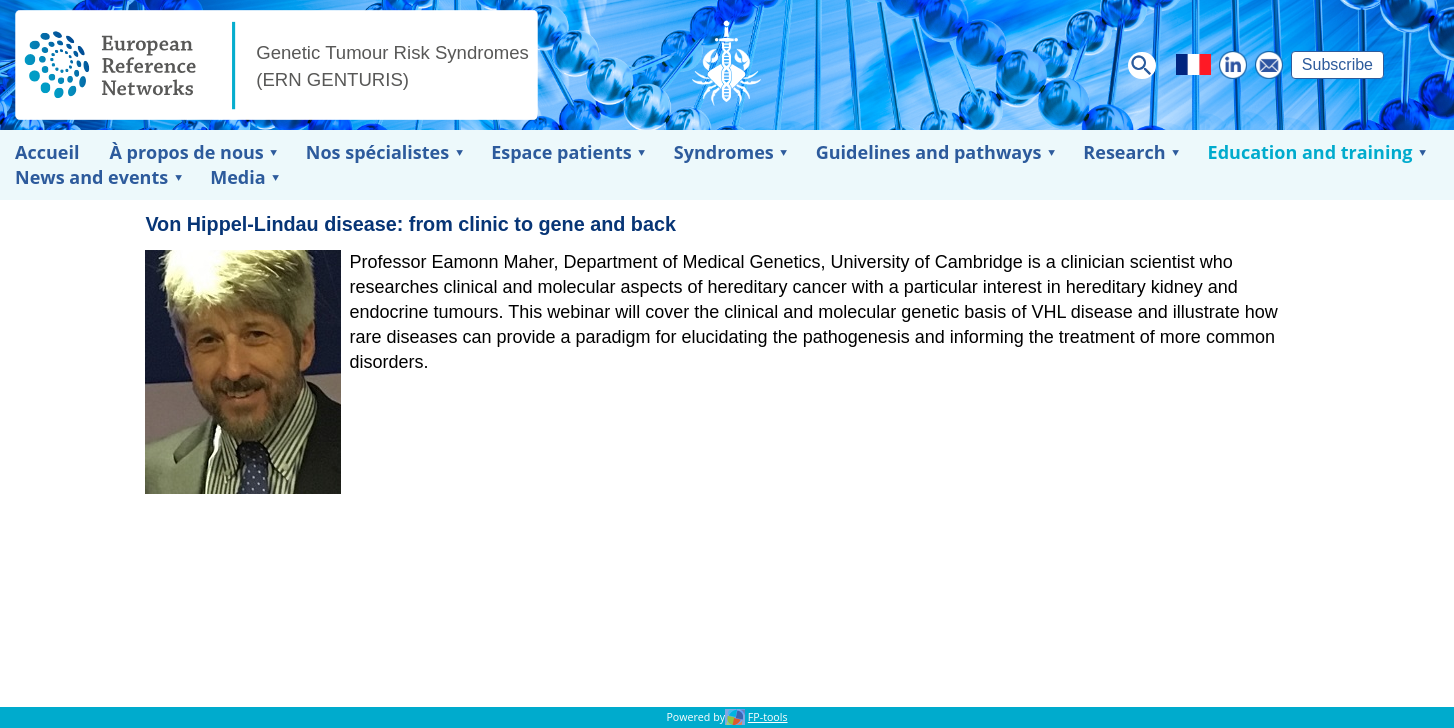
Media (237, 177)
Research (1124, 152)
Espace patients (561, 152)
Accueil (47, 152)
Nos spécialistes (377, 152)
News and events (91, 177)
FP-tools (768, 717)
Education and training (1310, 152)
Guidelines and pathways (929, 152)
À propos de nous (186, 152)
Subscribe (1337, 64)
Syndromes (724, 152)
